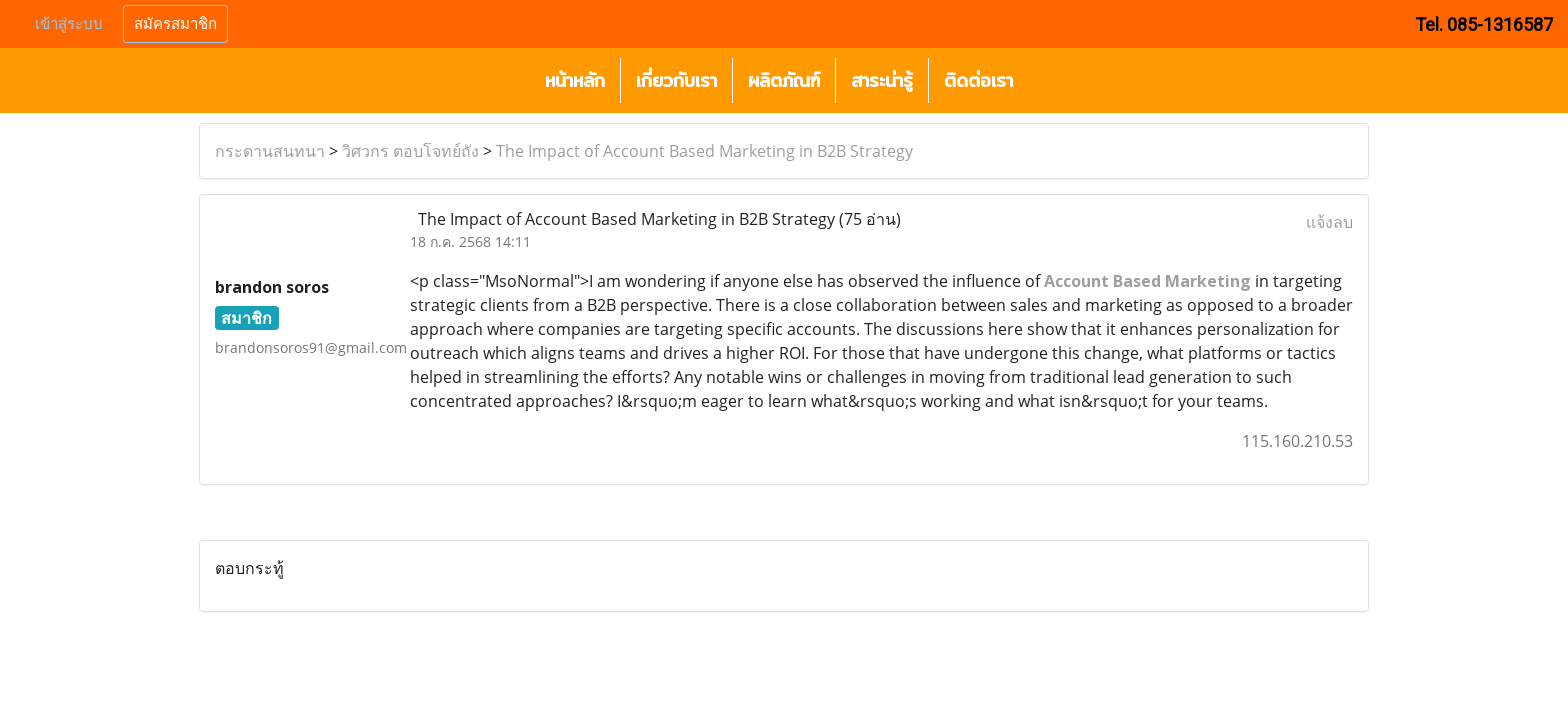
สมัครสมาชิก (175, 24)
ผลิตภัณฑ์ (784, 80)
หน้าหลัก (575, 80)
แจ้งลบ (1329, 222)
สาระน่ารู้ (882, 80)
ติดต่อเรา (978, 80)
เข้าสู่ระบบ (69, 24)
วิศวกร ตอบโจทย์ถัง (410, 151)
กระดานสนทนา (270, 151)
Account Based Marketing (1147, 281)
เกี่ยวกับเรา (676, 80)
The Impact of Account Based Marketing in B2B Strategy (704, 151)
